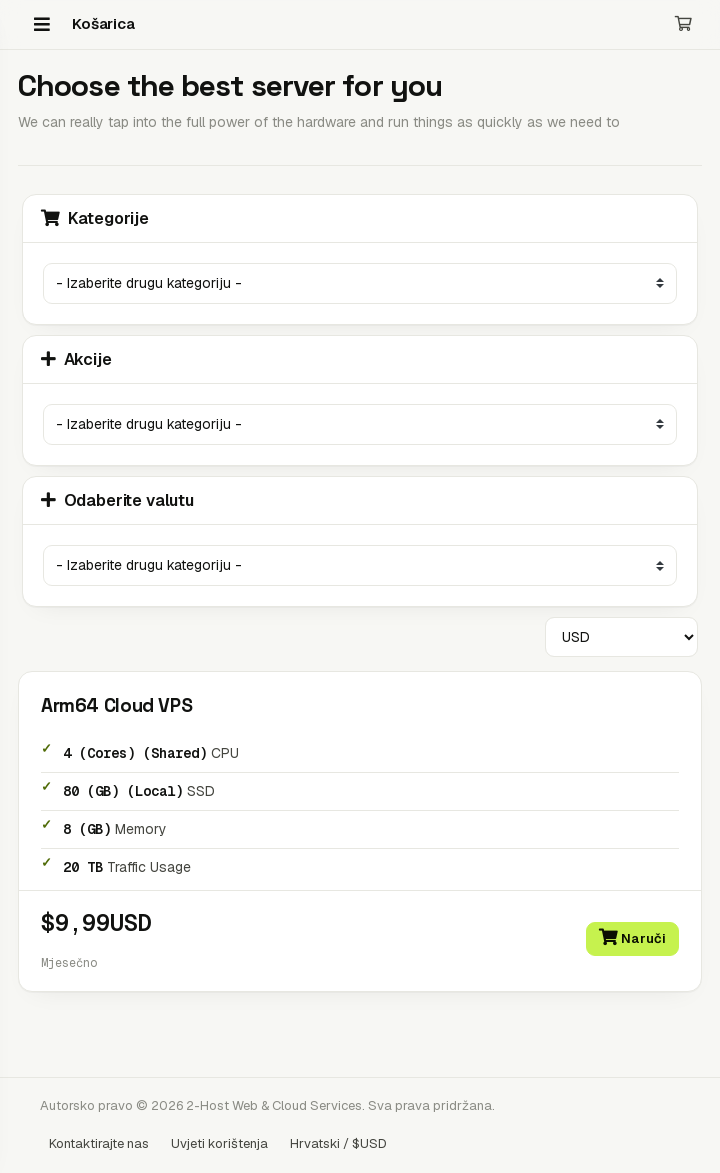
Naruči (632, 938)
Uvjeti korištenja (219, 1143)
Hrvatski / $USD (338, 1143)
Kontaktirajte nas (99, 1143)
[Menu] (42, 24)
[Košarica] (683, 24)
